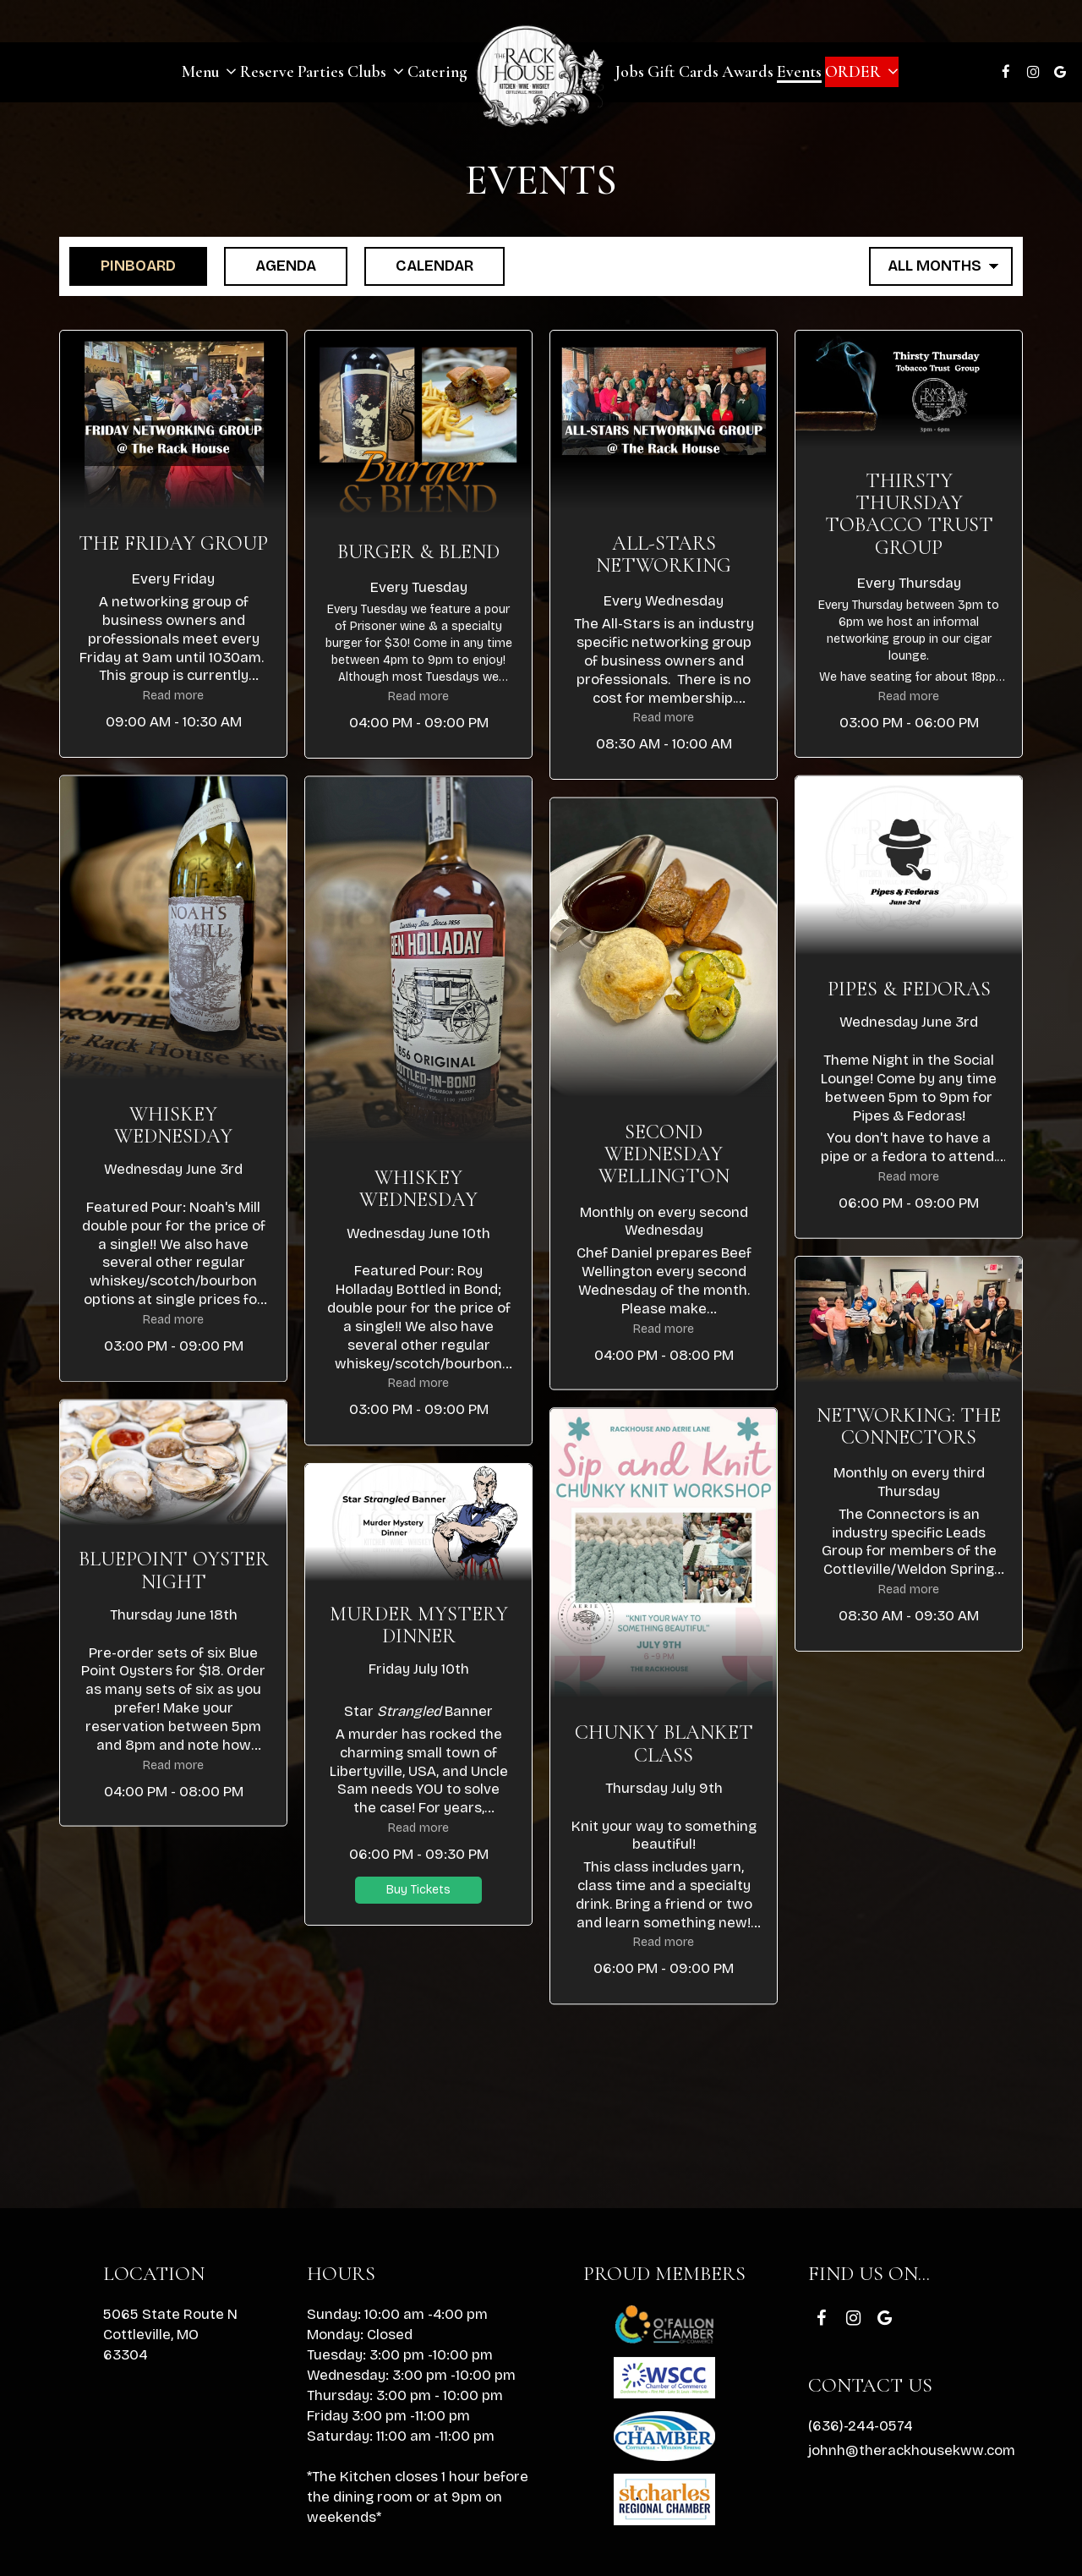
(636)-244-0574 (860, 2426)
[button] (173, 544)
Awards (747, 71)
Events (799, 71)
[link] (541, 74)
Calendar (418, 265)
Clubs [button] (375, 71)
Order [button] (862, 71)
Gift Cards (683, 71)
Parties (321, 71)
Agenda (270, 265)
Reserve (267, 71)
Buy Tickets (418, 1889)
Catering (437, 71)
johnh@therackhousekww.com (911, 2450)
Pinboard (122, 265)
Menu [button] (209, 71)
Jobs (629, 71)
